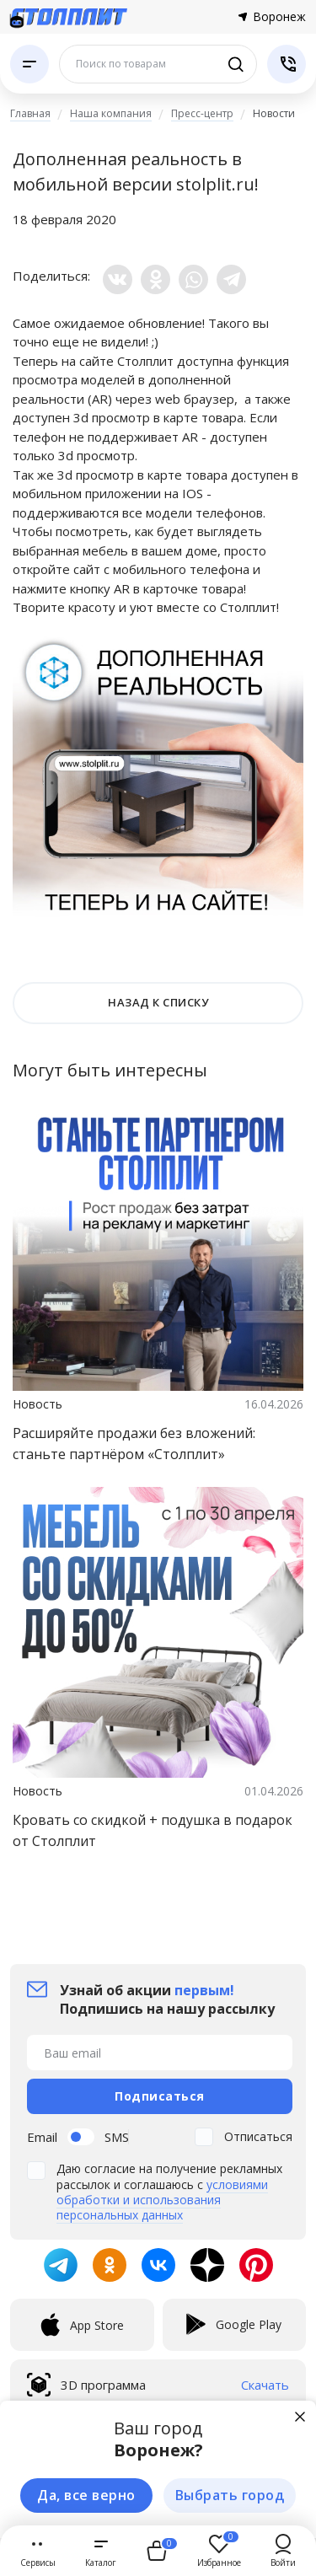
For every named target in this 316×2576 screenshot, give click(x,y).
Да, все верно (86, 2495)
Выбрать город (230, 2495)
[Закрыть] (300, 2417)
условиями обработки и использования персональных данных (162, 2199)
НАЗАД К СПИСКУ (158, 1002)
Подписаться (160, 2096)
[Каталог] (29, 64)
